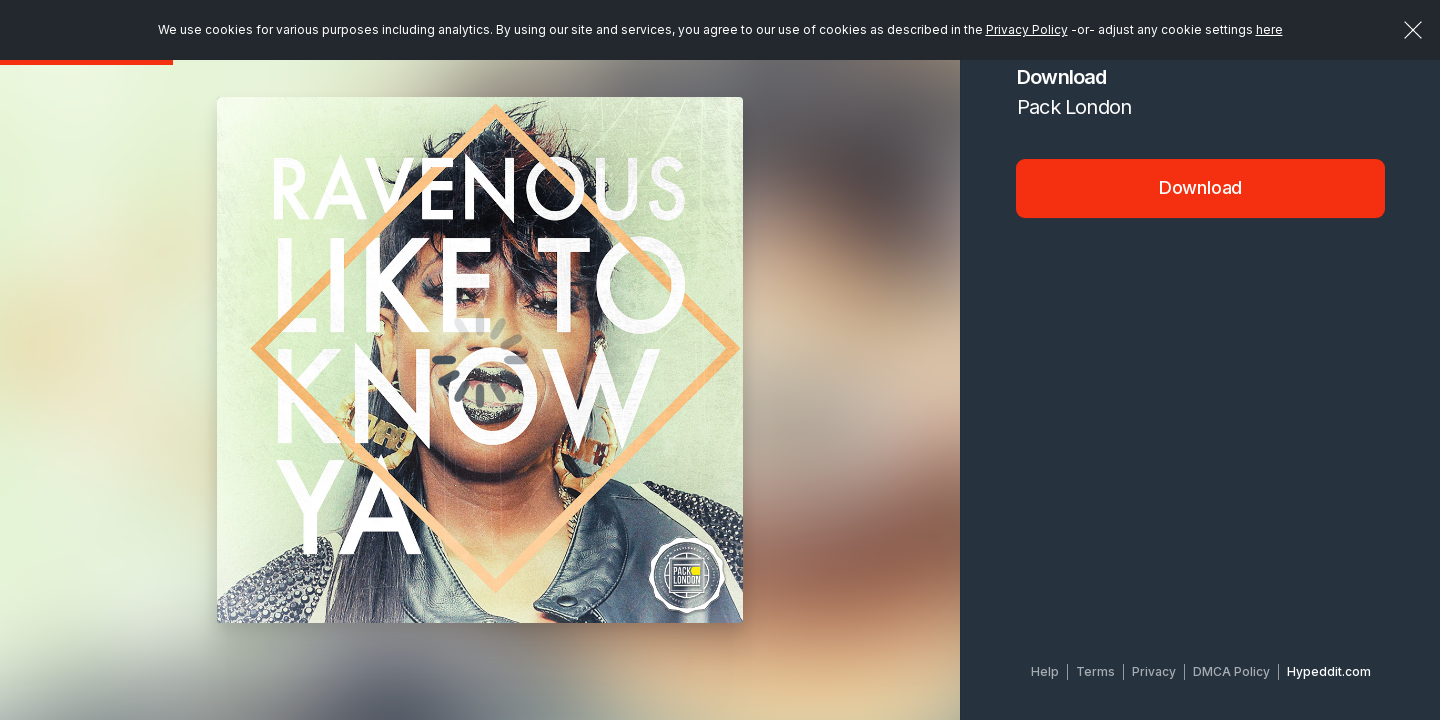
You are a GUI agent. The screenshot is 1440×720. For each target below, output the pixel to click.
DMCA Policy (1231, 671)
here (1269, 29)
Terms (1095, 671)
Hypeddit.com (1329, 671)
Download (1201, 187)
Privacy (1154, 671)
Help (1045, 671)
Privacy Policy (1027, 29)
